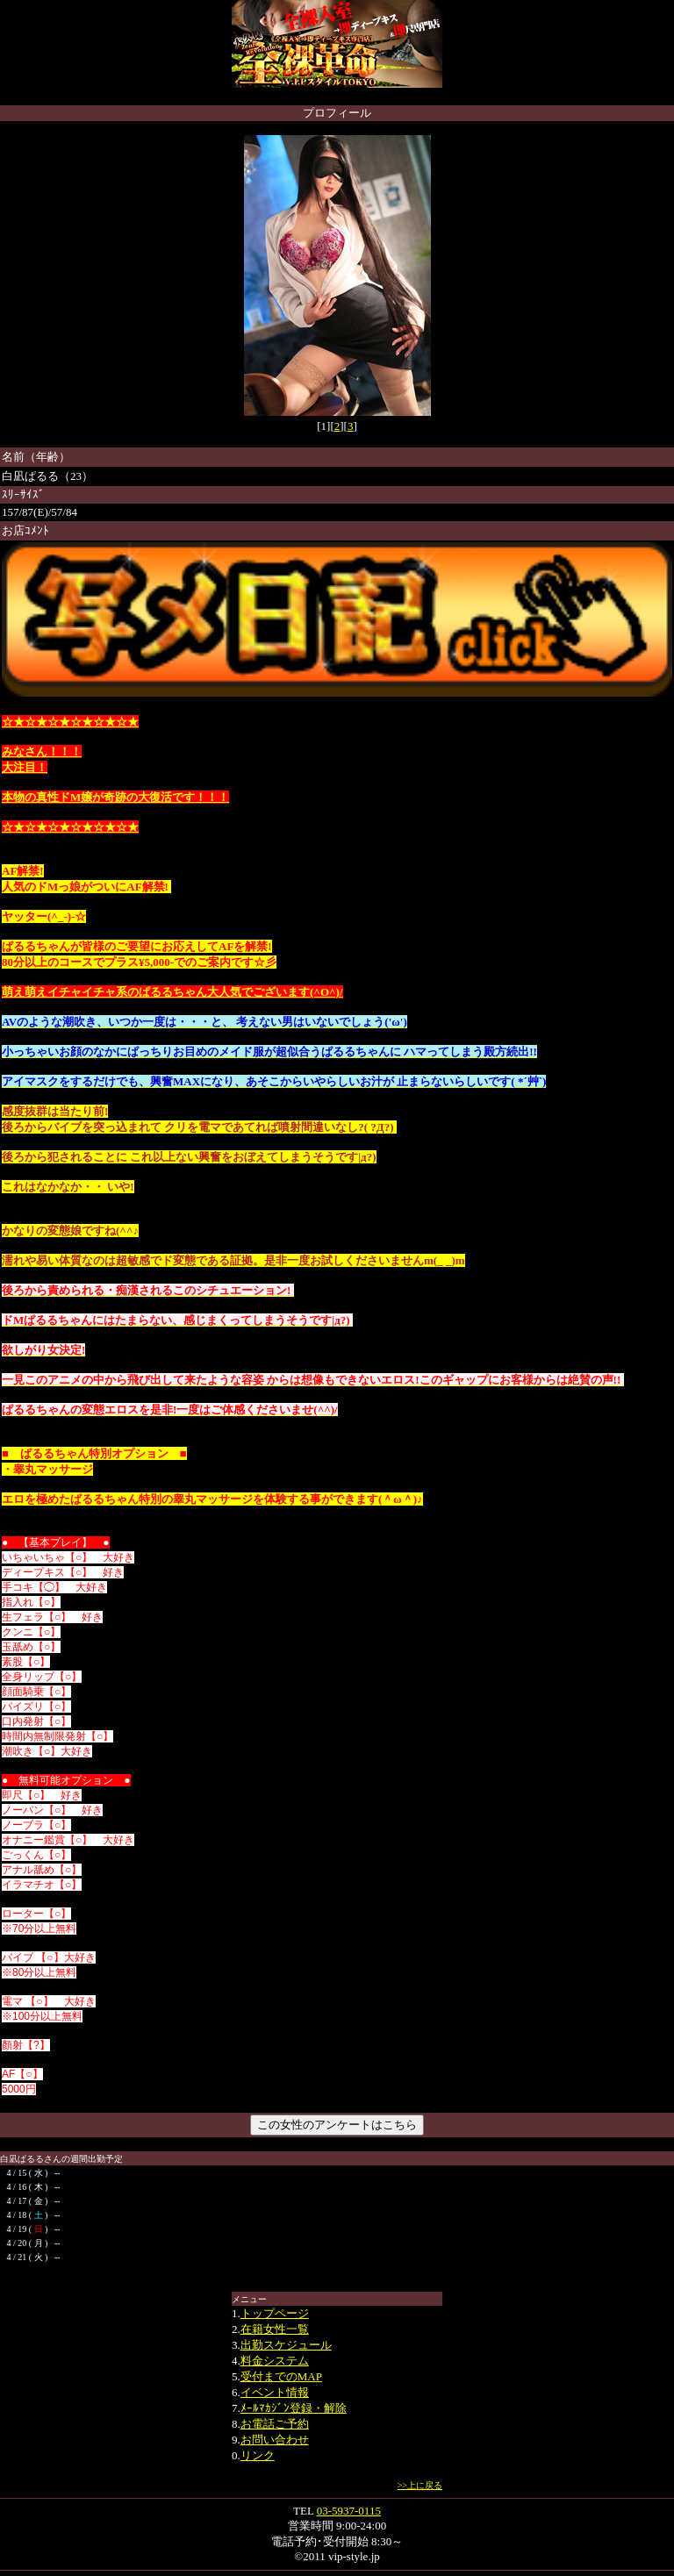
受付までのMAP (281, 2376)
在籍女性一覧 (274, 2329)
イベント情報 (274, 2392)
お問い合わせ (274, 2439)
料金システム (274, 2360)
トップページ (274, 2313)
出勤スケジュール (286, 2344)
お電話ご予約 (274, 2423)
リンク (257, 2455)
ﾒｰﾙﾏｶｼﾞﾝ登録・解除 (293, 2408)
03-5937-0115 (349, 2510)
